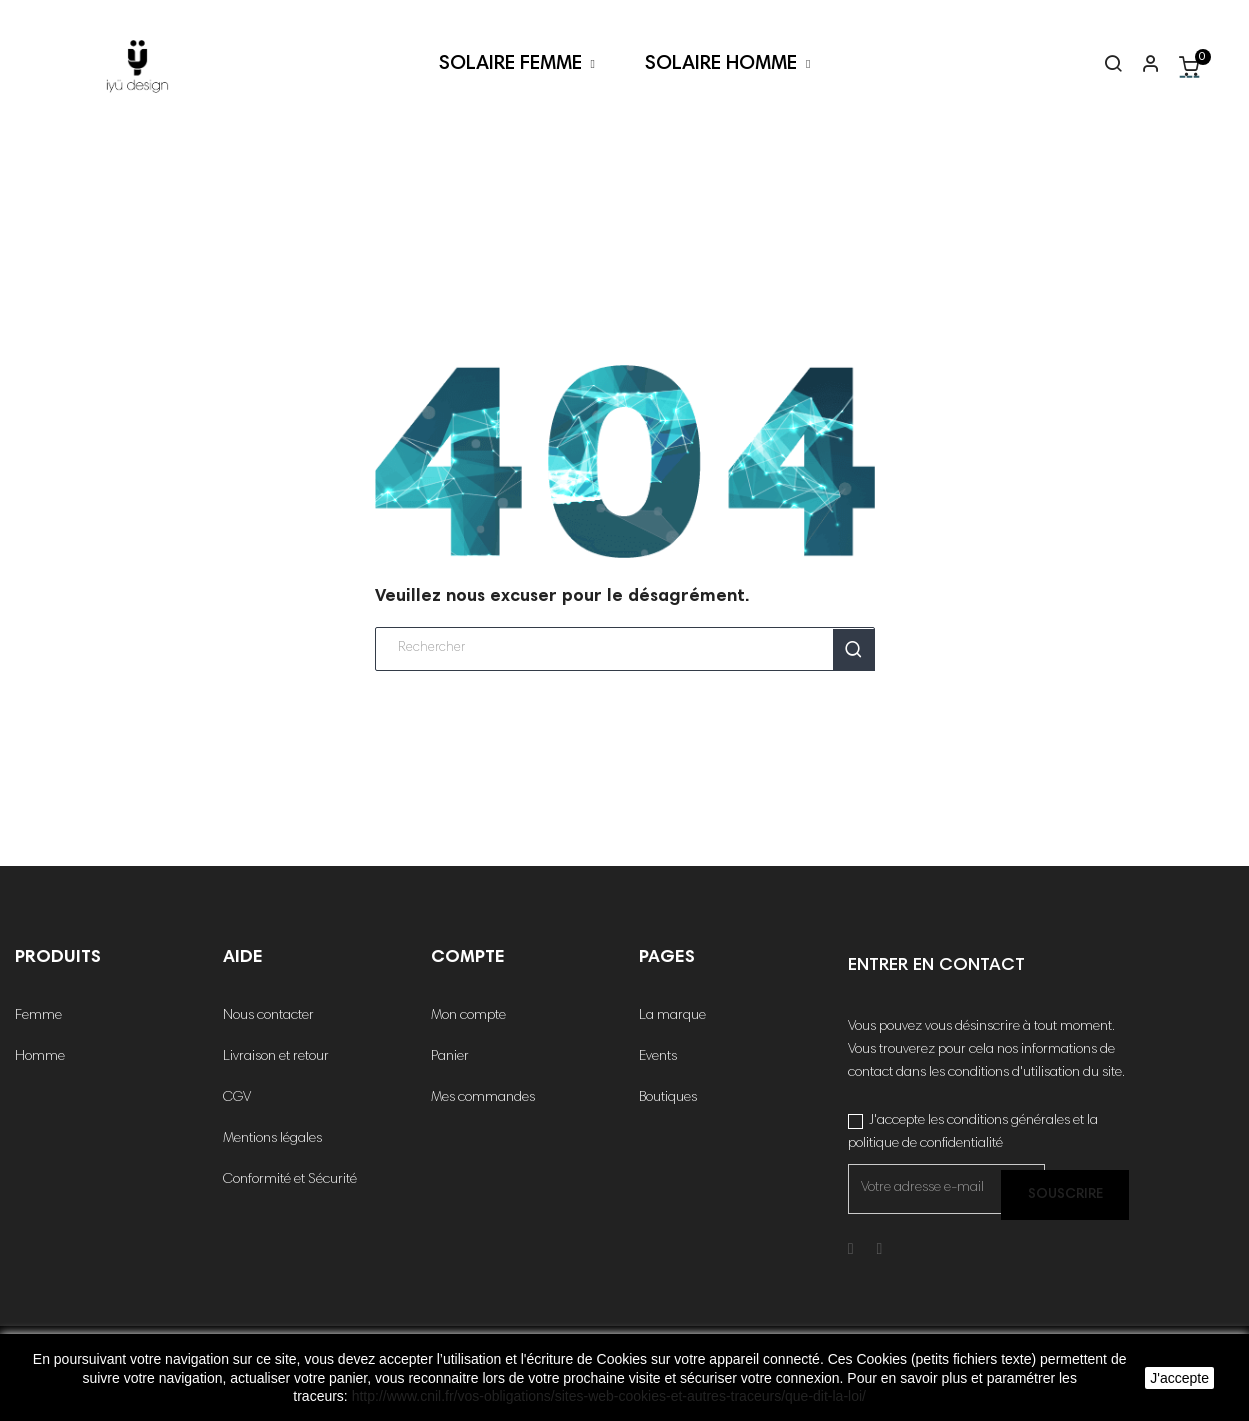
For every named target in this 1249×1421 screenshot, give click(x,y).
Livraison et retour (276, 1057)
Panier (450, 1057)
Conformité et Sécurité (290, 1180)
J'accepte (1179, 1378)
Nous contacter (268, 1016)
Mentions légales (272, 1139)
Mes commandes (483, 1098)
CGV (237, 1098)
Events (658, 1057)
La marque (672, 1016)
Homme (40, 1057)
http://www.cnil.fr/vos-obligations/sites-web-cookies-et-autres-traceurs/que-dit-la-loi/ (609, 1396)
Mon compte (468, 1016)
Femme (38, 1016)
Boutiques (668, 1098)
